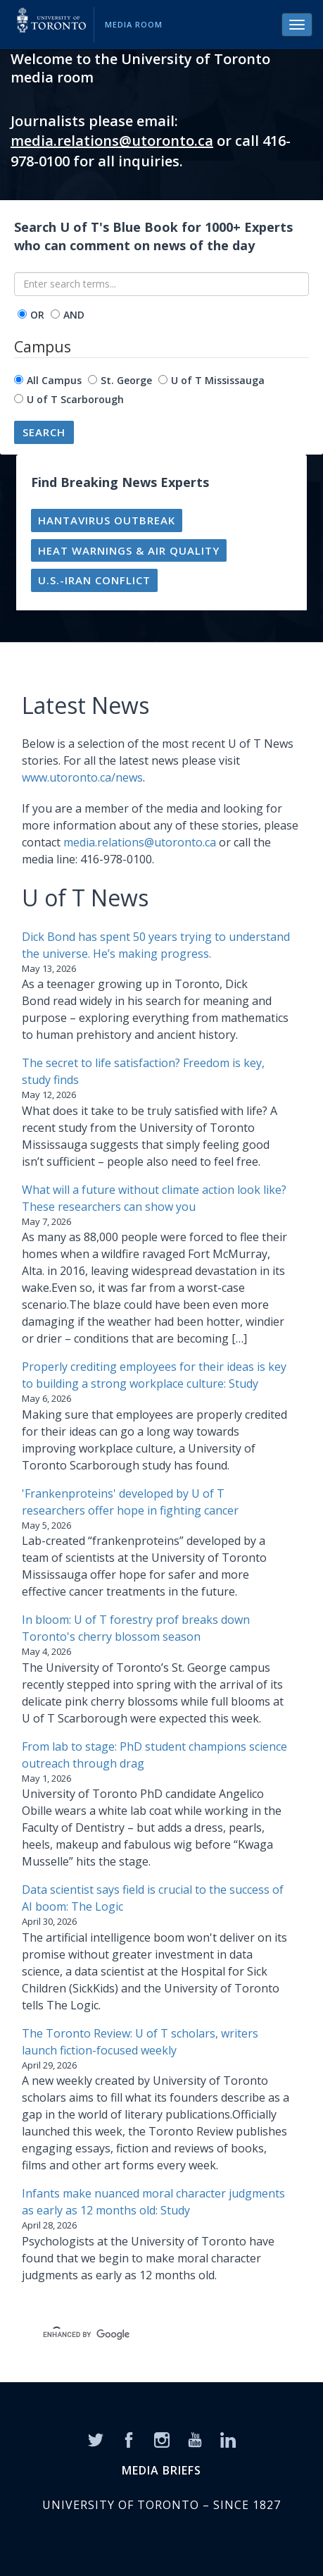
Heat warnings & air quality (129, 550)
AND (73, 314)
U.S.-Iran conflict (94, 580)
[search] (144, 2334)
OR (37, 314)
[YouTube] (194, 2438)
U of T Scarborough (75, 399)
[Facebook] (128, 2438)
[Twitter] (95, 2438)
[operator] (22, 314)
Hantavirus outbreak (106, 520)
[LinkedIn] (228, 2438)
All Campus (54, 380)
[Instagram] (161, 2438)
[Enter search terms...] (161, 284)
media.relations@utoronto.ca (112, 140)
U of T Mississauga (218, 380)
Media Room (134, 24)
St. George (126, 380)
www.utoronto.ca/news (82, 777)
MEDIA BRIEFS (161, 2470)
